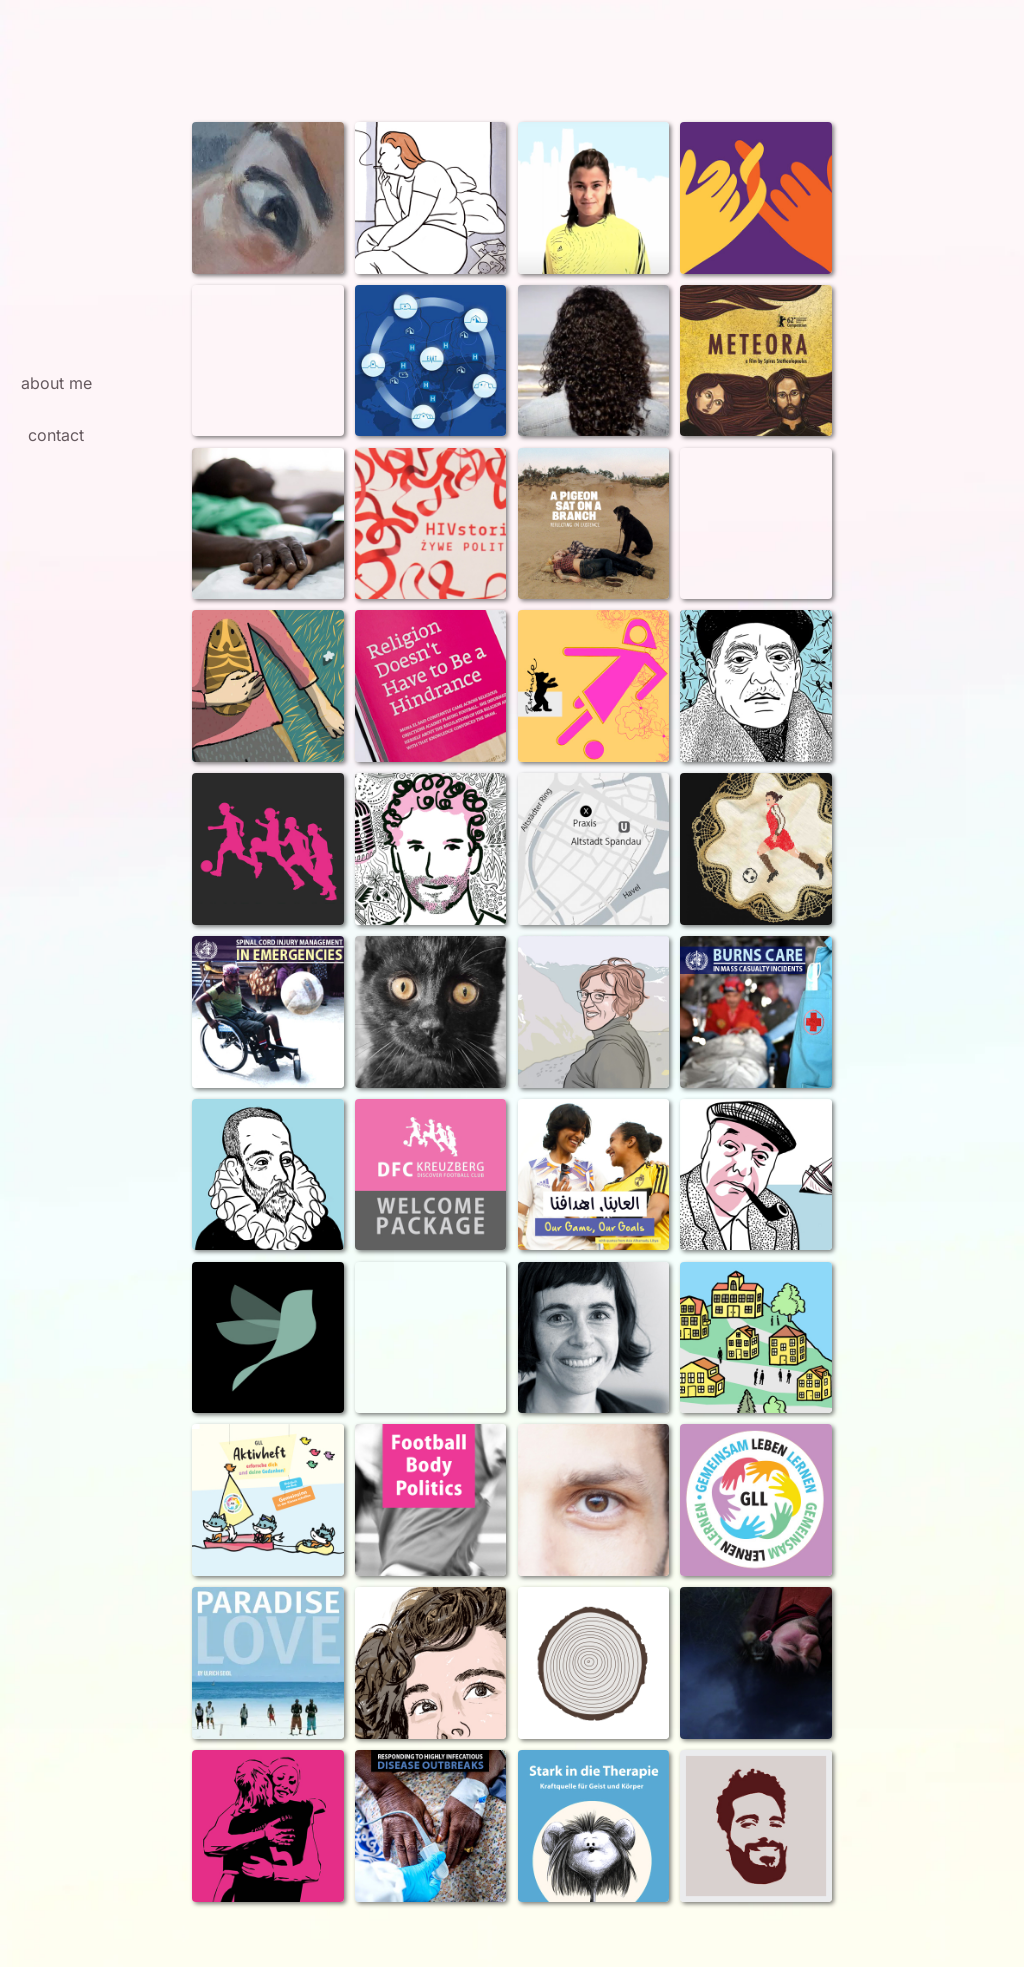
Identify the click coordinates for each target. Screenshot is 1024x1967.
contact (56, 435)
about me (56, 383)
